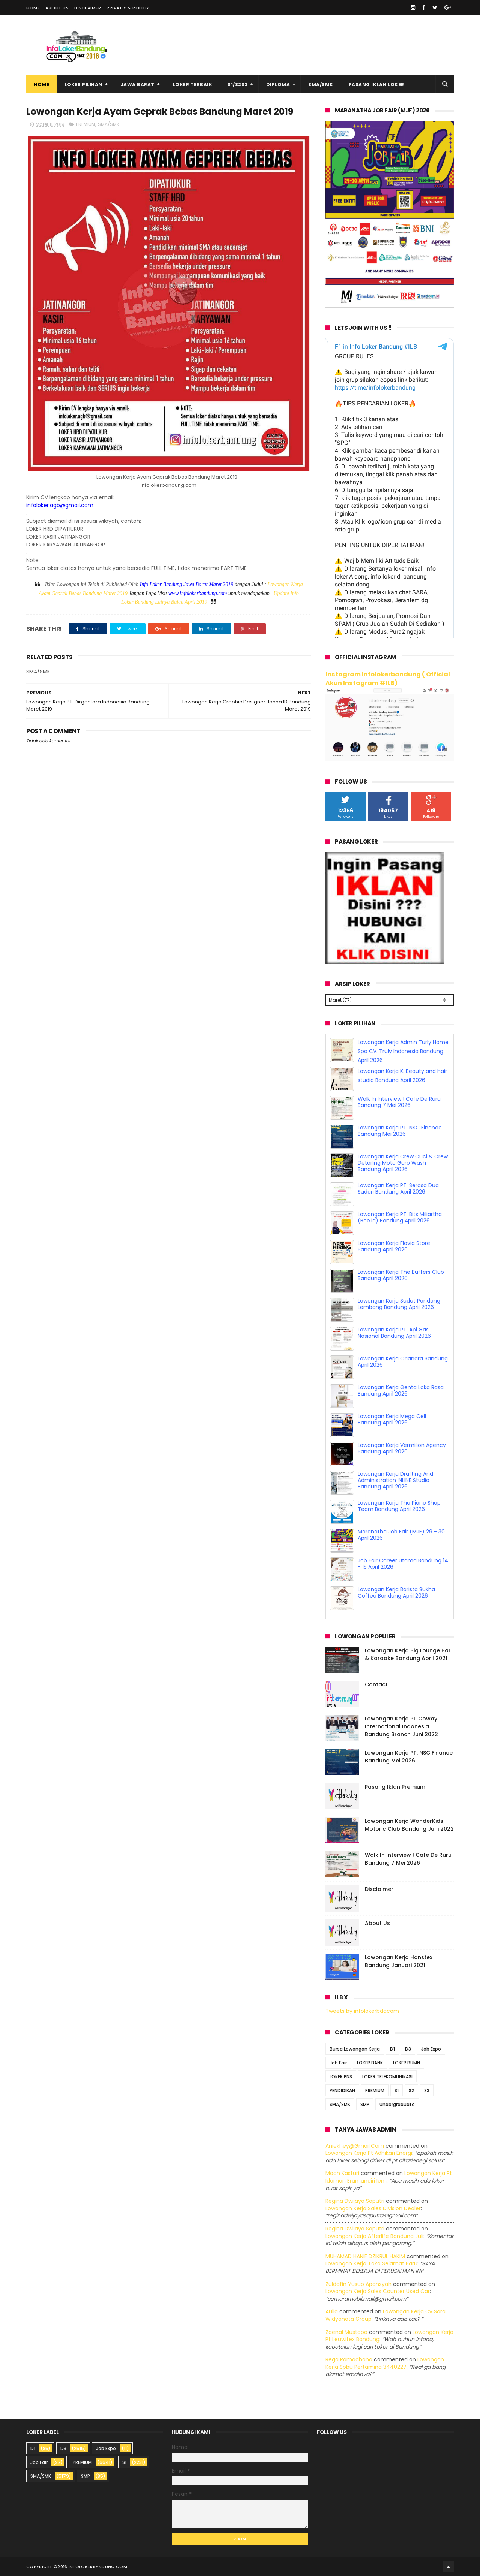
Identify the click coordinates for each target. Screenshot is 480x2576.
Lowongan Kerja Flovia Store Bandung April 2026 (394, 1246)
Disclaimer (87, 8)
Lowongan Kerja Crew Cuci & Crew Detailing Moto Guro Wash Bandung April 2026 (403, 1163)
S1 (396, 2090)
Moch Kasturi (342, 2173)
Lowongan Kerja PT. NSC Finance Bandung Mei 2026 (400, 1131)
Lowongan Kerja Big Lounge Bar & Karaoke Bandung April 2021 (408, 1654)
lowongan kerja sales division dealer (373, 2208)
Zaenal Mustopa (347, 2332)
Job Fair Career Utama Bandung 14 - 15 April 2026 (403, 1564)
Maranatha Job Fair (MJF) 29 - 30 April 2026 (401, 1535)
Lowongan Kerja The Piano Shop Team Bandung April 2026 (399, 1506)
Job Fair (338, 2063)
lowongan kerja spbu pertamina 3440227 (385, 2363)
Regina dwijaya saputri (355, 2201)
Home (33, 8)
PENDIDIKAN (342, 2090)
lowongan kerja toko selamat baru (371, 2263)
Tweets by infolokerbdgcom (362, 2011)
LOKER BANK (370, 2063)
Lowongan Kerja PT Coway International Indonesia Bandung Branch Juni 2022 (401, 1726)
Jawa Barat (137, 84)
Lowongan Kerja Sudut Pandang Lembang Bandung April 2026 (399, 1304)
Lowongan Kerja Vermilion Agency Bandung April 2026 (402, 1448)
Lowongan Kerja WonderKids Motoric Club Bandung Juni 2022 (409, 1825)
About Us (57, 8)
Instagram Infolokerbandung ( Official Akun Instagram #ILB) (388, 678)
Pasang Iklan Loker (376, 84)
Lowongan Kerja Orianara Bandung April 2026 (403, 1362)
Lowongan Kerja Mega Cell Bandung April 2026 (392, 1419)
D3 (408, 2049)
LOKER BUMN (406, 2063)
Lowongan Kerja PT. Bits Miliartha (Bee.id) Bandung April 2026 (400, 1217)
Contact (376, 1684)
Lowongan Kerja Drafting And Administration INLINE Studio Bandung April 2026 (395, 1480)
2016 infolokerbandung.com (92, 2567)
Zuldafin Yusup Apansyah (359, 2284)
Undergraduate (397, 2104)
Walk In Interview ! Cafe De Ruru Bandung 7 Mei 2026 (399, 1102)
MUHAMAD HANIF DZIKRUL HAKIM (365, 2256)
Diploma (278, 84)
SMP (364, 2104)
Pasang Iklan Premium (395, 1787)
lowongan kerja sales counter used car (378, 2291)
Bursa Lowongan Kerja (355, 2049)
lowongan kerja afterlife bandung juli (374, 2236)
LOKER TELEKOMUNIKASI (387, 2076)
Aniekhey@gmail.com (355, 2146)
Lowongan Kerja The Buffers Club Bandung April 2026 (401, 1275)
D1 (392, 2049)
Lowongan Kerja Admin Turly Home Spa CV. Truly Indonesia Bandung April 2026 (403, 1051)
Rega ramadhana (349, 2359)
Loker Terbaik (193, 84)
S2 (411, 2090)
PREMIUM (85, 124)
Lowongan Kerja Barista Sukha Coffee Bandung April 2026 (396, 1592)
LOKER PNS (341, 2076)
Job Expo (431, 2049)
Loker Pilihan (83, 84)
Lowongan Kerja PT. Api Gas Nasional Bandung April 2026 (394, 1333)
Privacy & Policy (127, 8)
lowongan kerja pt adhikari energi (369, 2153)
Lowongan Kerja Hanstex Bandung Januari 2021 (398, 1961)
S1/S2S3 (238, 84)
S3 (426, 2090)
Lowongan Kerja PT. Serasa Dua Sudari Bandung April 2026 (398, 1188)
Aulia (332, 2311)
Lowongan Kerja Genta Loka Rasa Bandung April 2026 (401, 1390)
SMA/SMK (320, 84)
